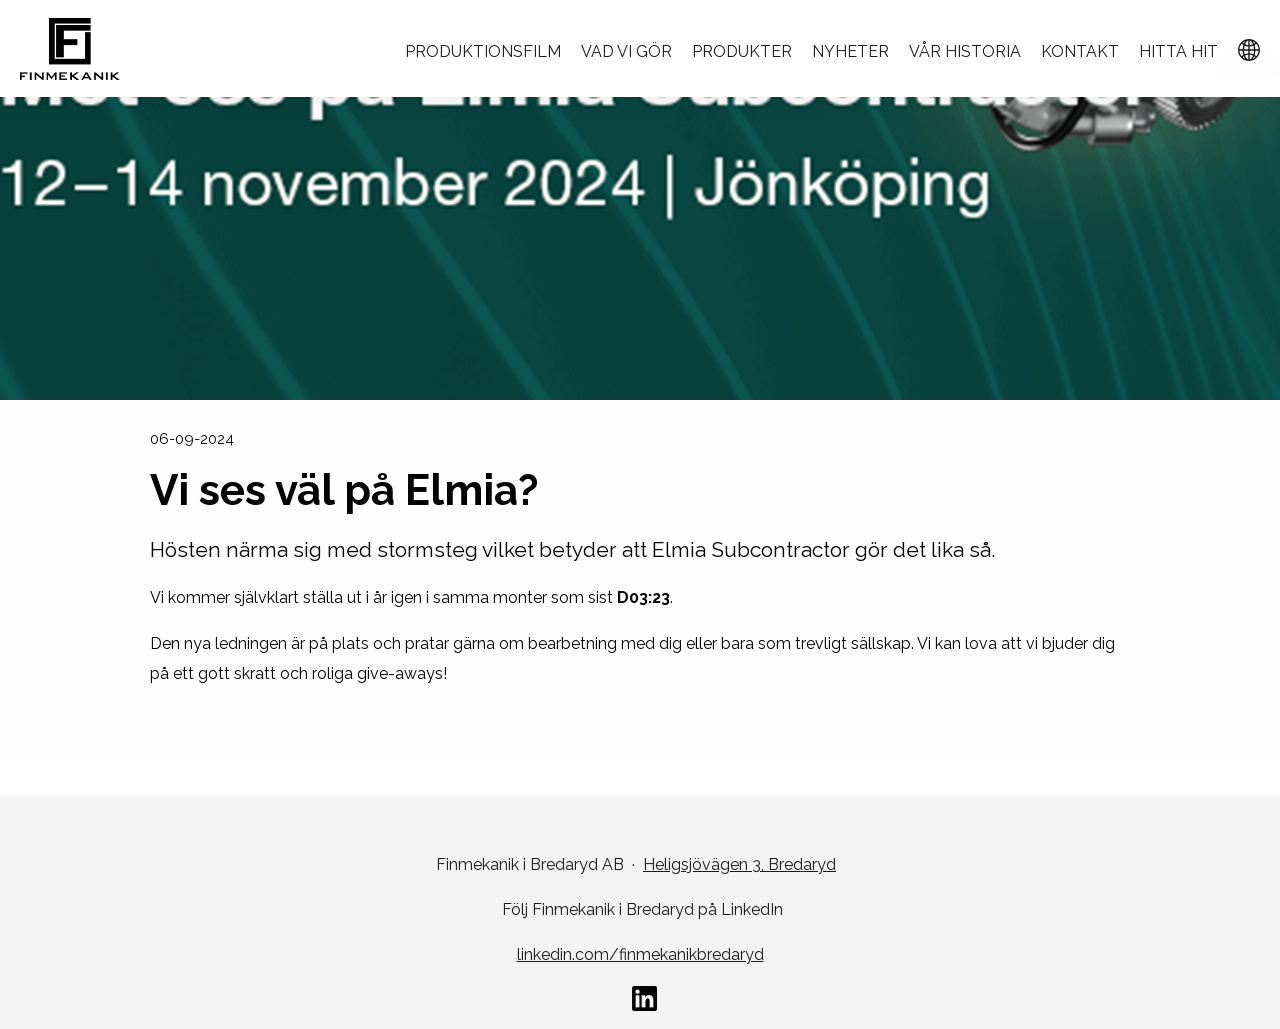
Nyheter (850, 51)
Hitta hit (1178, 51)
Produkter (742, 51)
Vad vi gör (626, 51)
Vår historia (965, 51)
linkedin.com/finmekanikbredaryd (640, 954)
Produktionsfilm (483, 51)
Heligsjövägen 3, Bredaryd (739, 864)
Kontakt (1080, 51)
